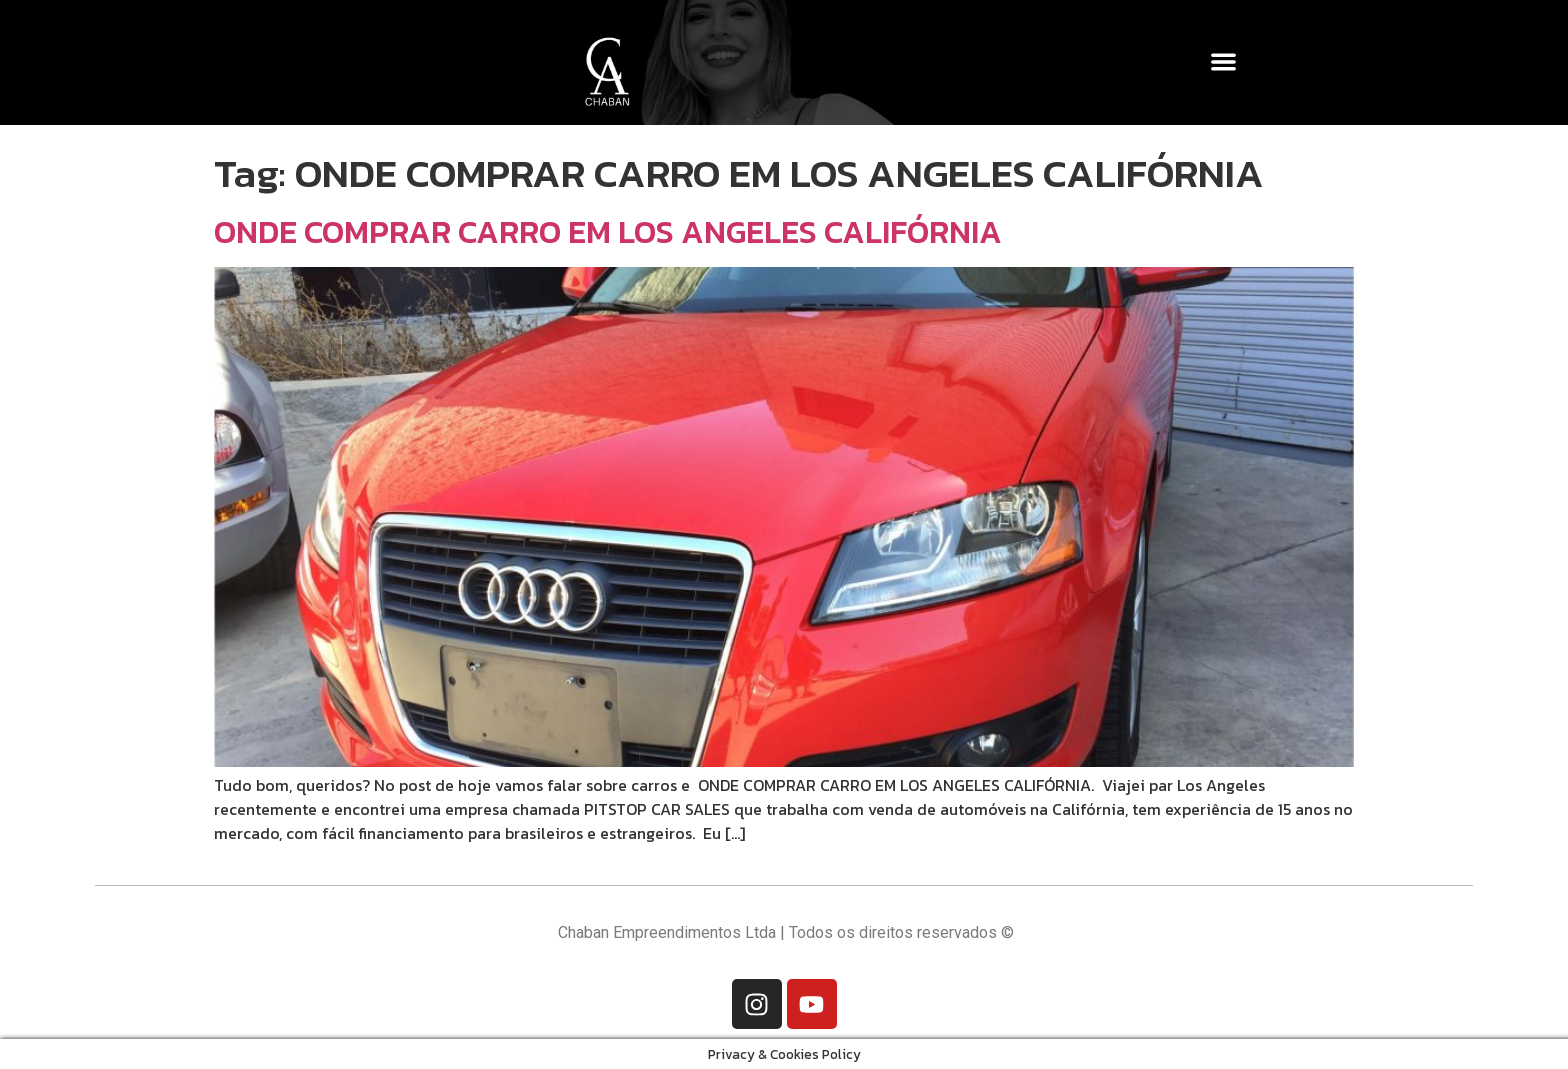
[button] (1224, 61)
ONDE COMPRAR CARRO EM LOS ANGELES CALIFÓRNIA (608, 232)
